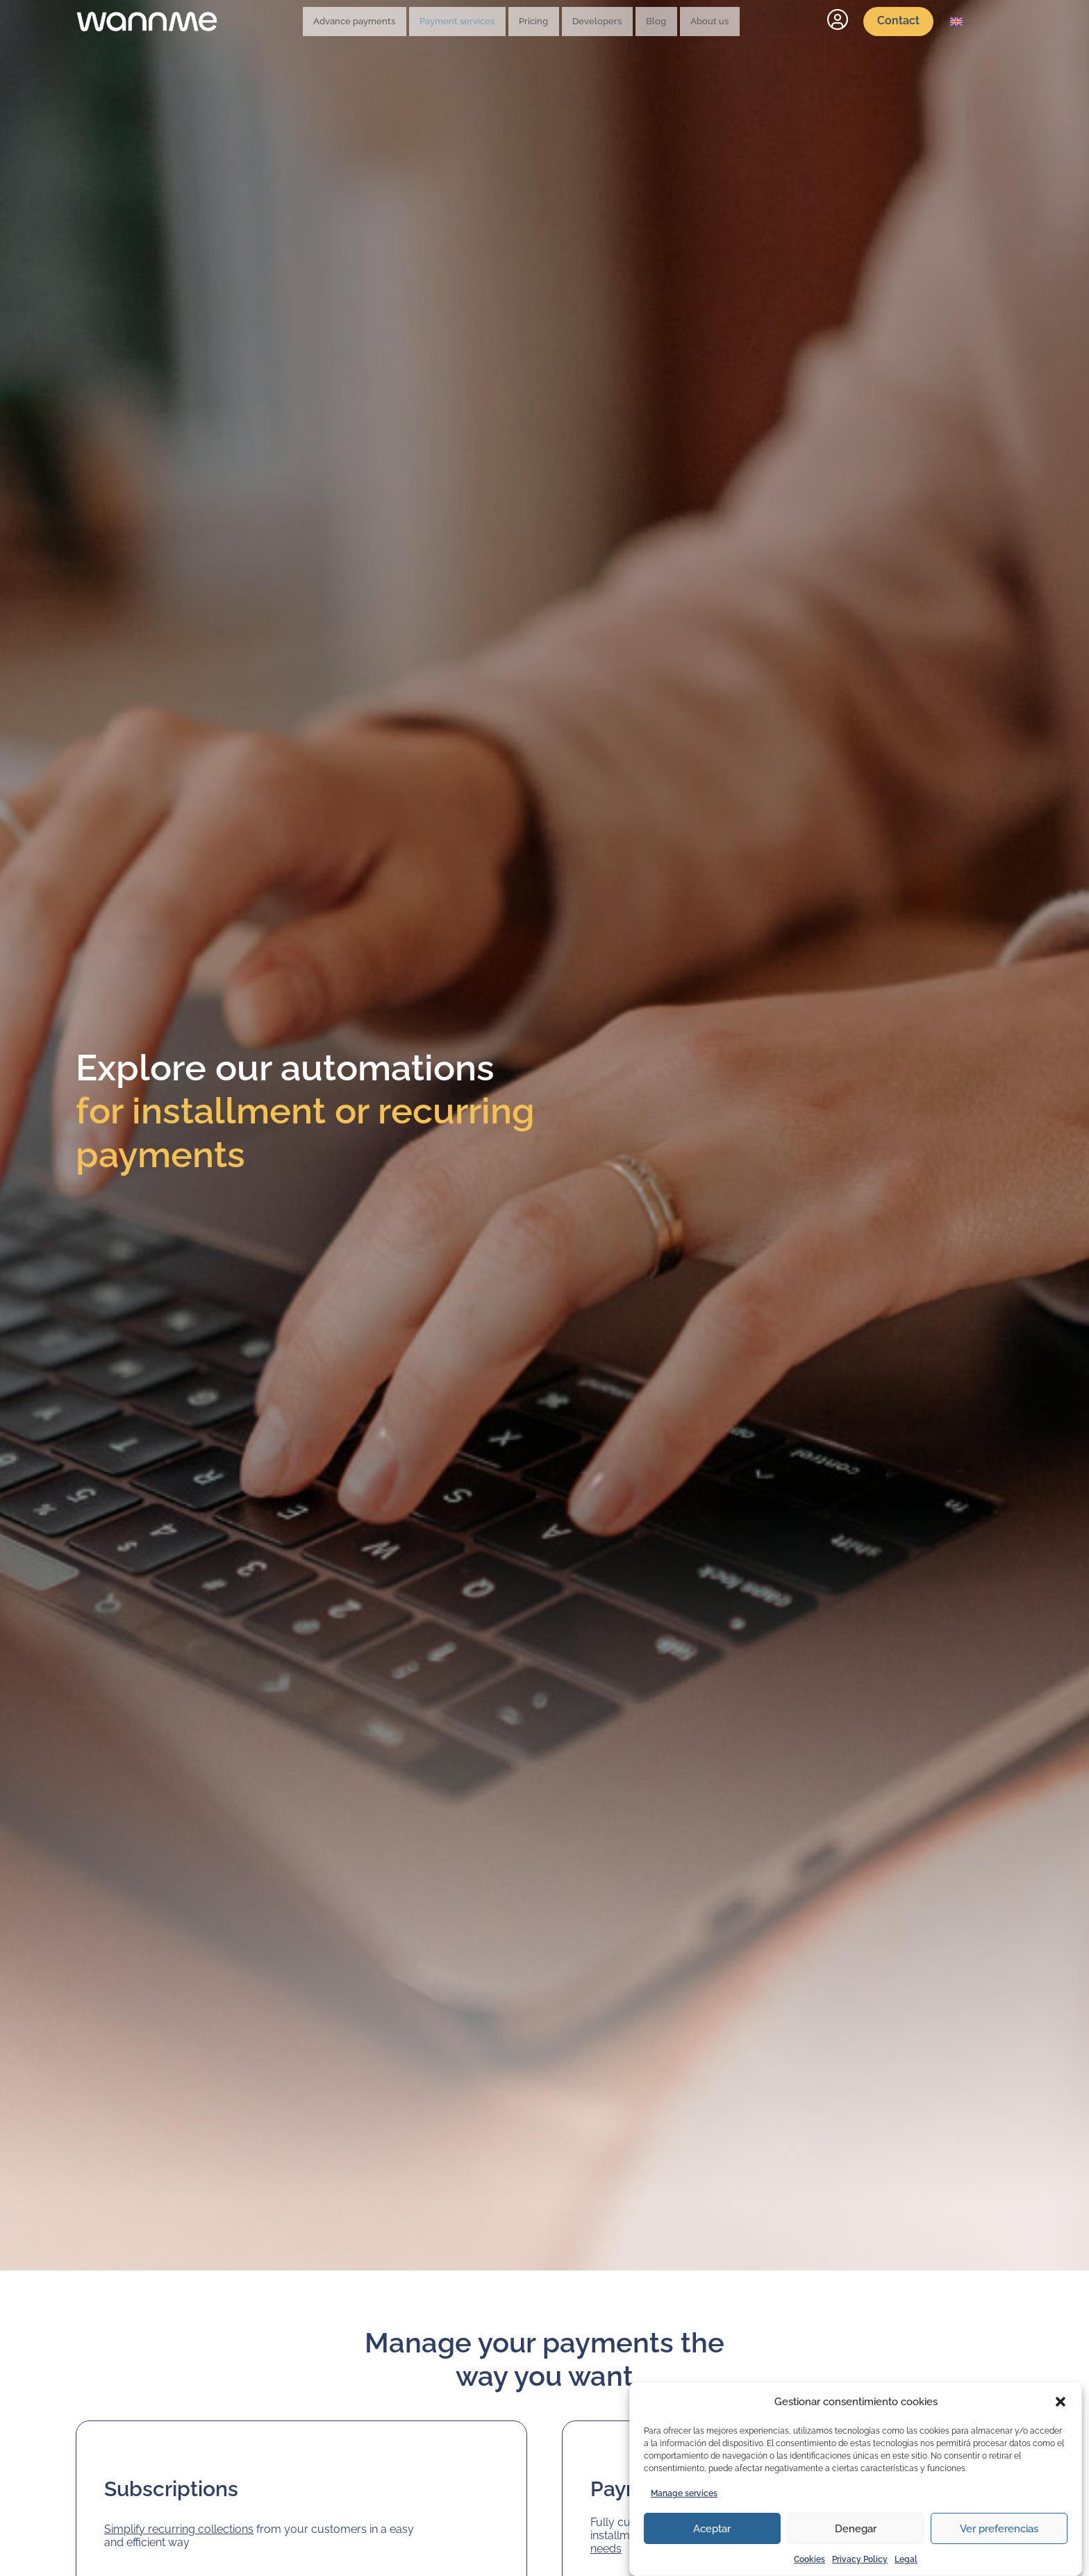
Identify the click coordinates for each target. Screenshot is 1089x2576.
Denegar (855, 2529)
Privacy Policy (860, 2559)
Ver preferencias (999, 2529)
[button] (1060, 2402)
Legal (906, 2559)
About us (679, 22)
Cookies (809, 2559)
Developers (596, 22)
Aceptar (712, 2529)
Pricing (545, 22)
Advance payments (387, 22)
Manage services (684, 2493)
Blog (640, 22)
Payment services (481, 22)
